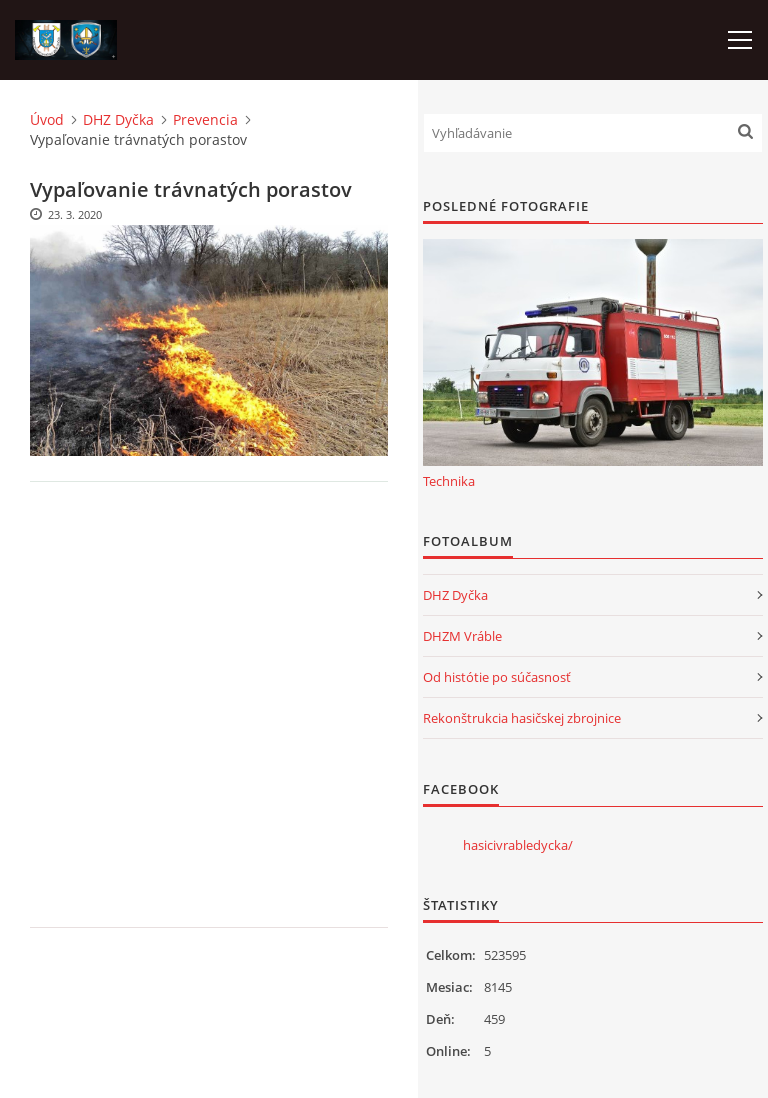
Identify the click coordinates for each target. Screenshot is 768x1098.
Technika (449, 481)
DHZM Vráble (462, 636)
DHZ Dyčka (118, 119)
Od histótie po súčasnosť (497, 677)
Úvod (47, 119)
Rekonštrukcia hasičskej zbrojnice (522, 718)
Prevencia (205, 119)
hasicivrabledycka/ (518, 845)
